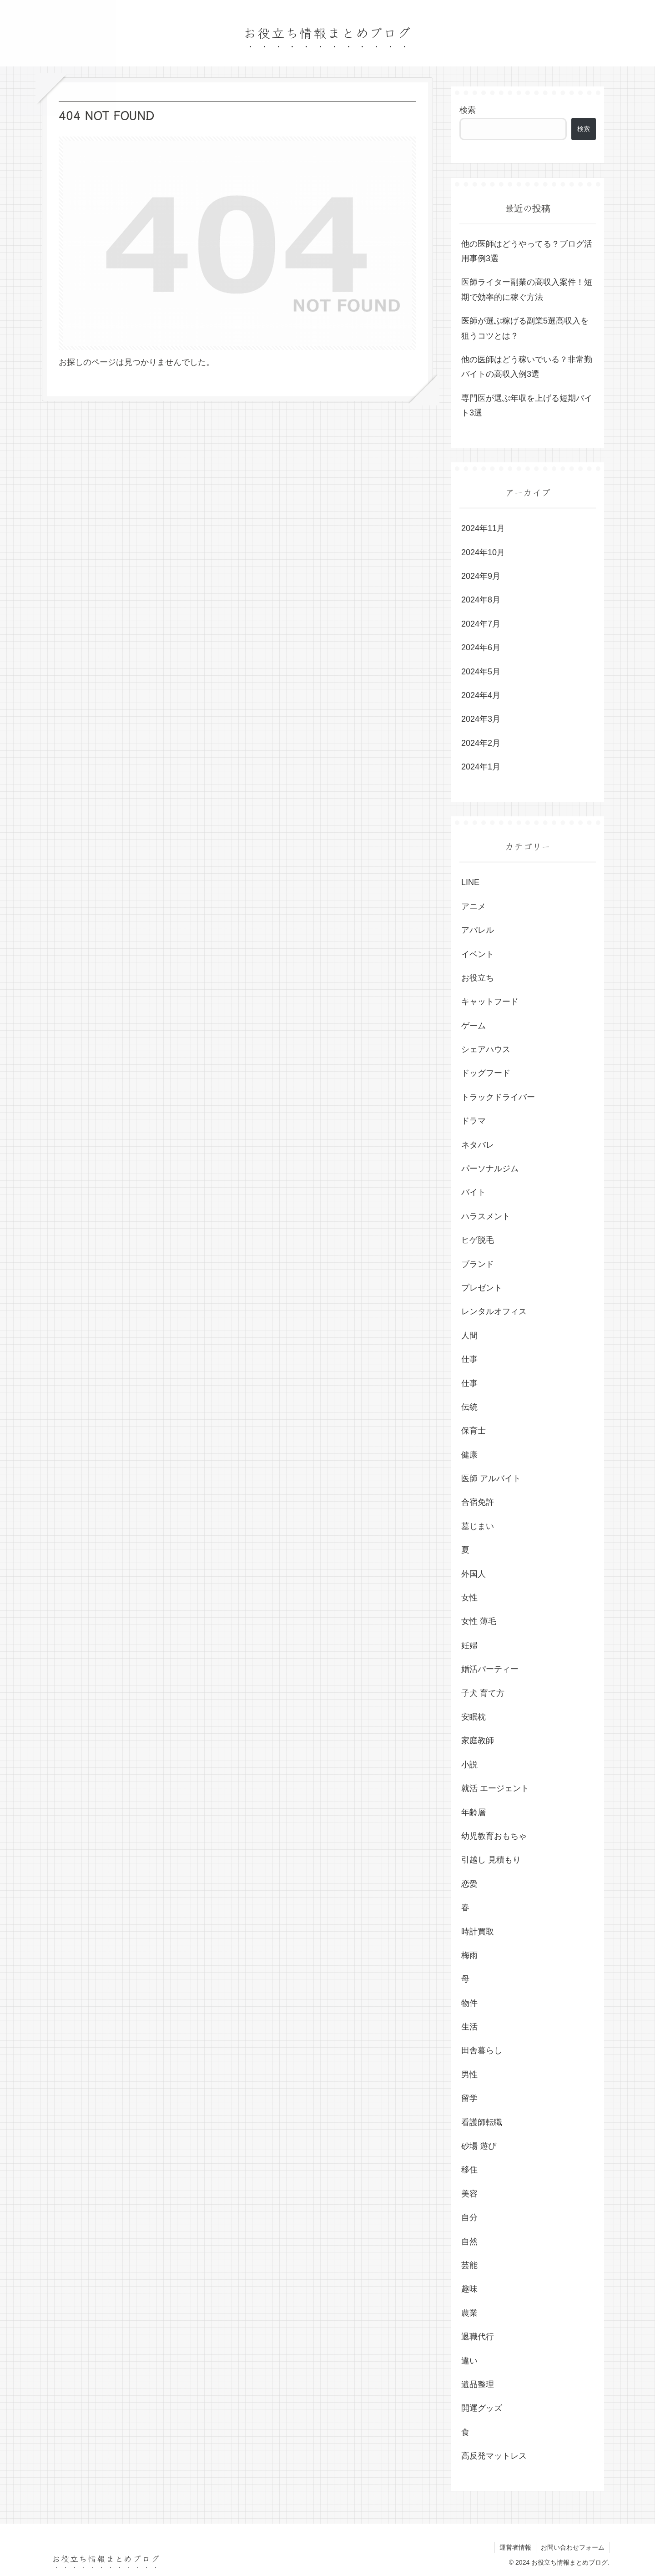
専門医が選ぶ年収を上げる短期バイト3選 (526, 405)
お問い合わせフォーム (573, 2547)
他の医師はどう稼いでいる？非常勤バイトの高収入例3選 (526, 367)
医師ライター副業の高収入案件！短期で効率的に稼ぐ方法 (526, 289)
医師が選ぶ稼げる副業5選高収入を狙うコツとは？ (525, 328)
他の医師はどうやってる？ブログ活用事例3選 (526, 251)
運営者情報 (515, 2547)
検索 (467, 110)
